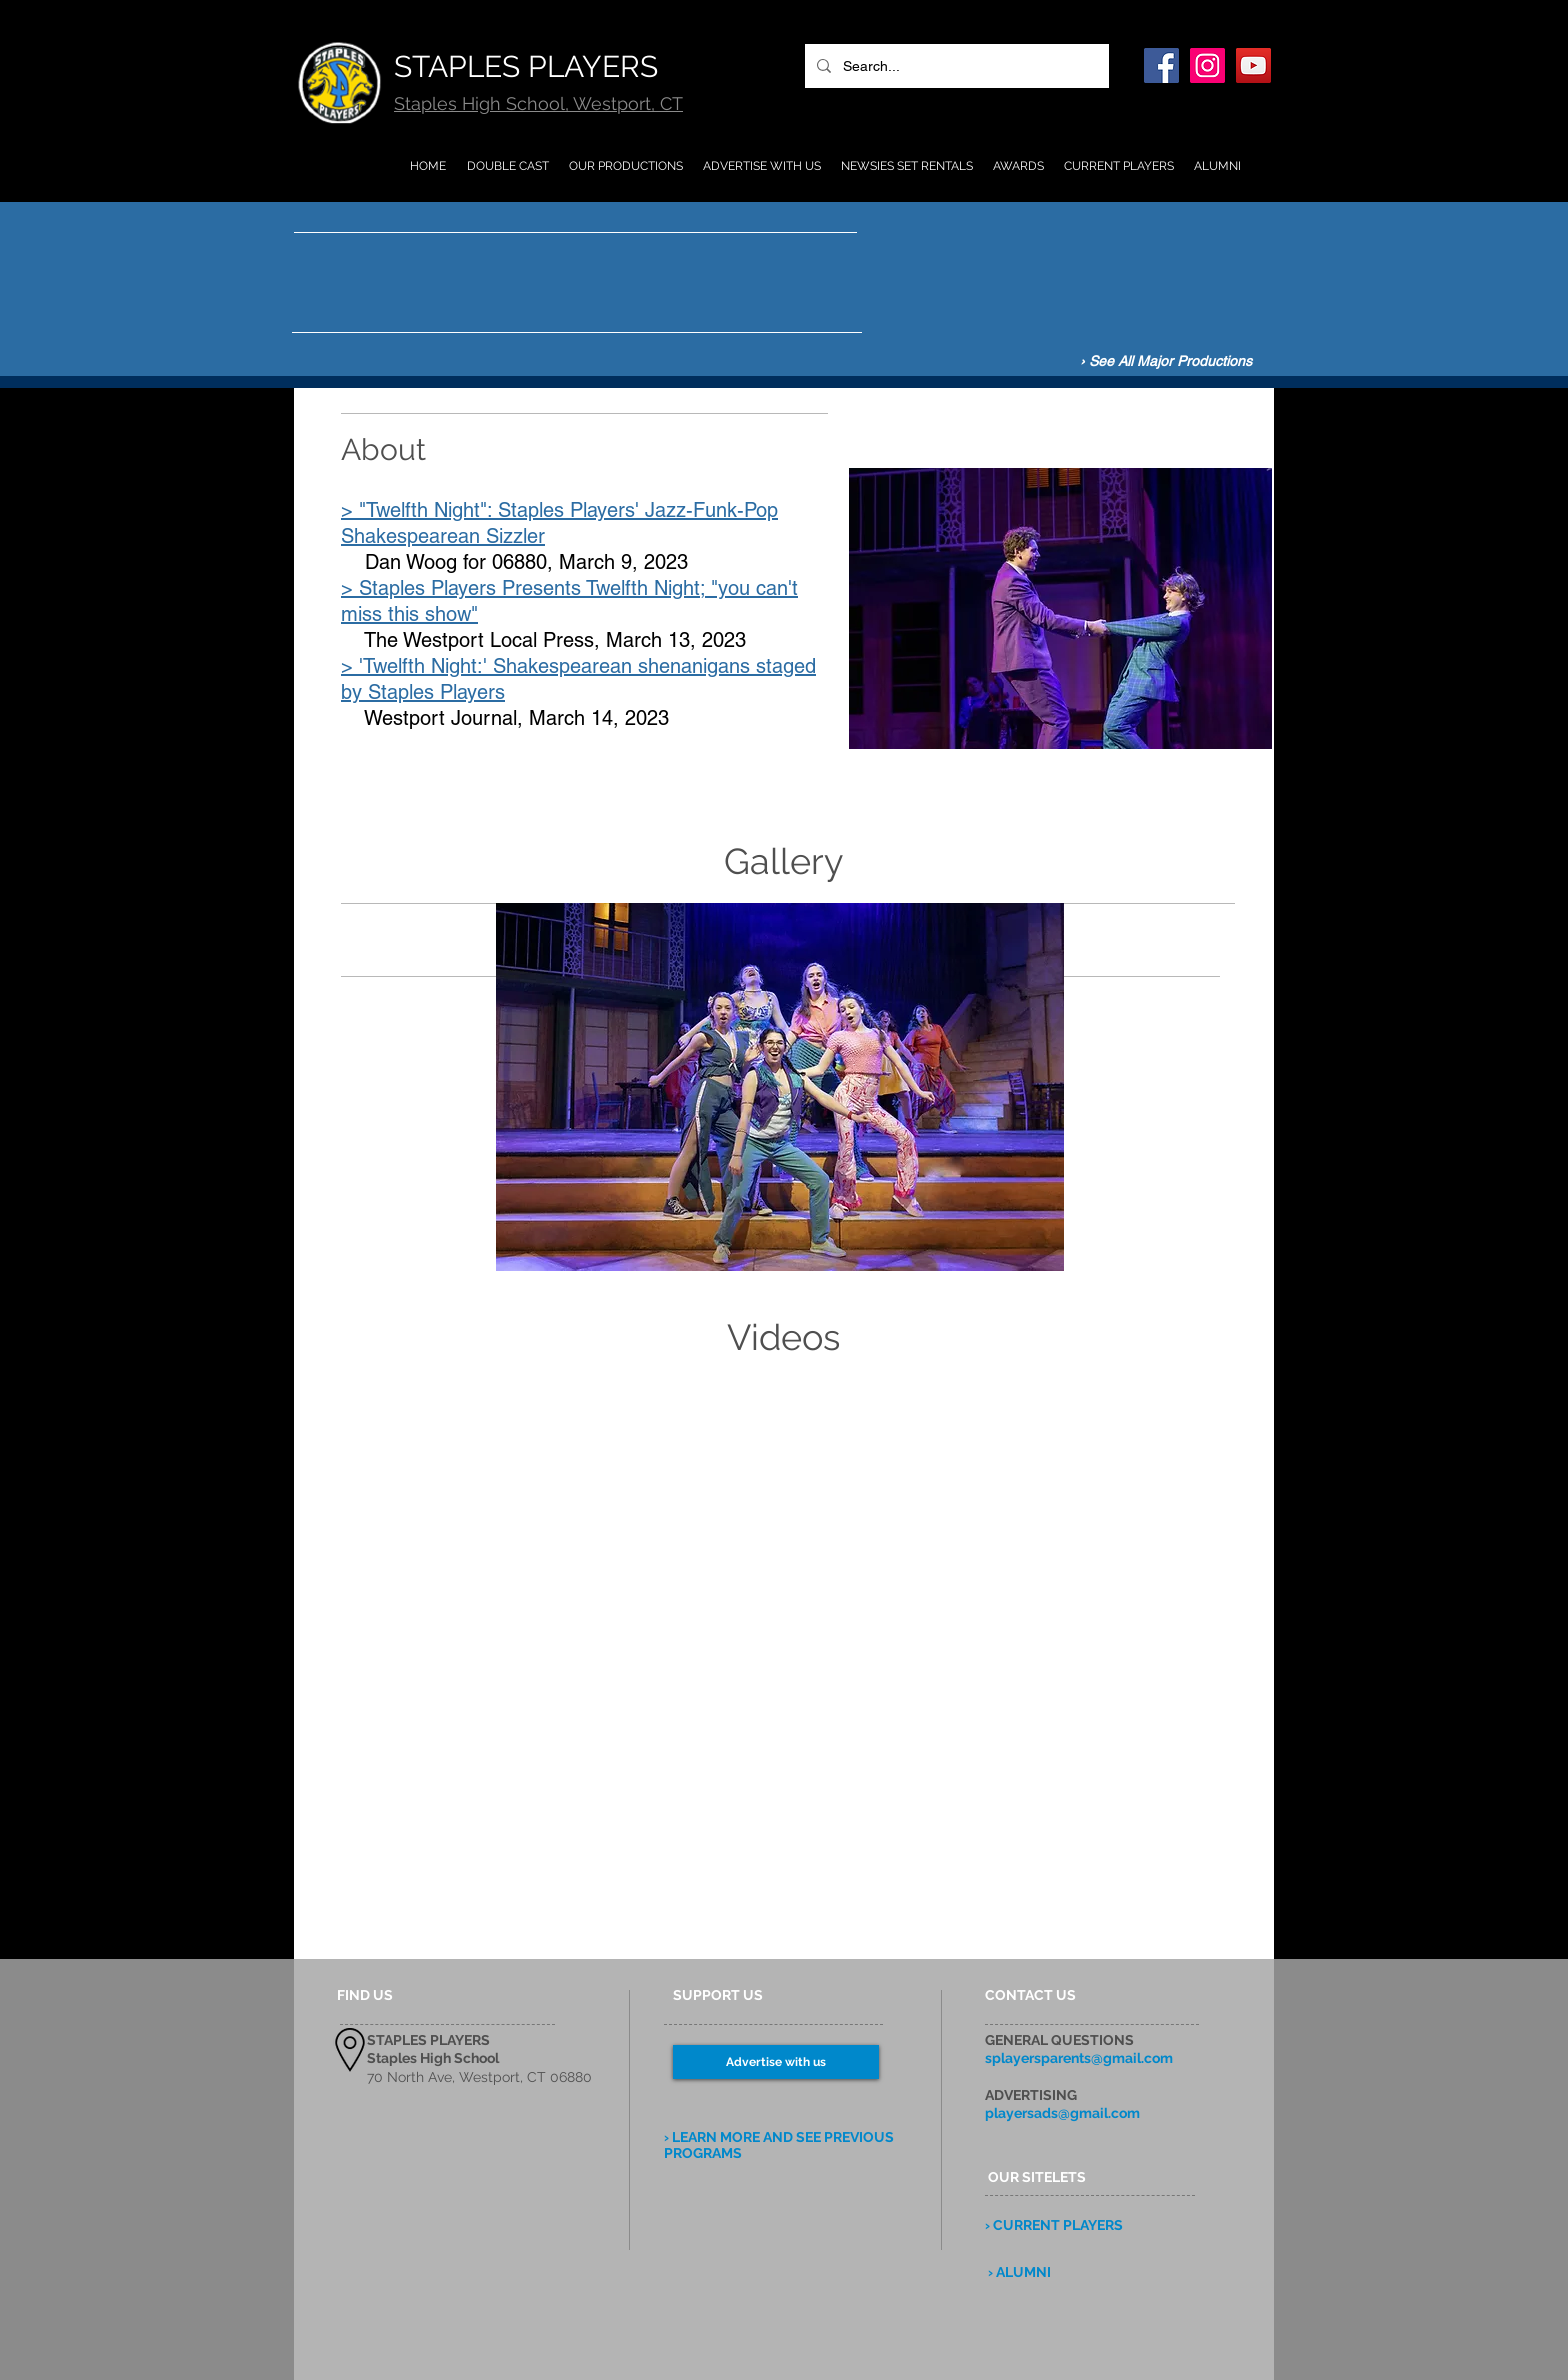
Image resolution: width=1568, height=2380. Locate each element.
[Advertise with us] (776, 2062)
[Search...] (955, 66)
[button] (780, 1087)
